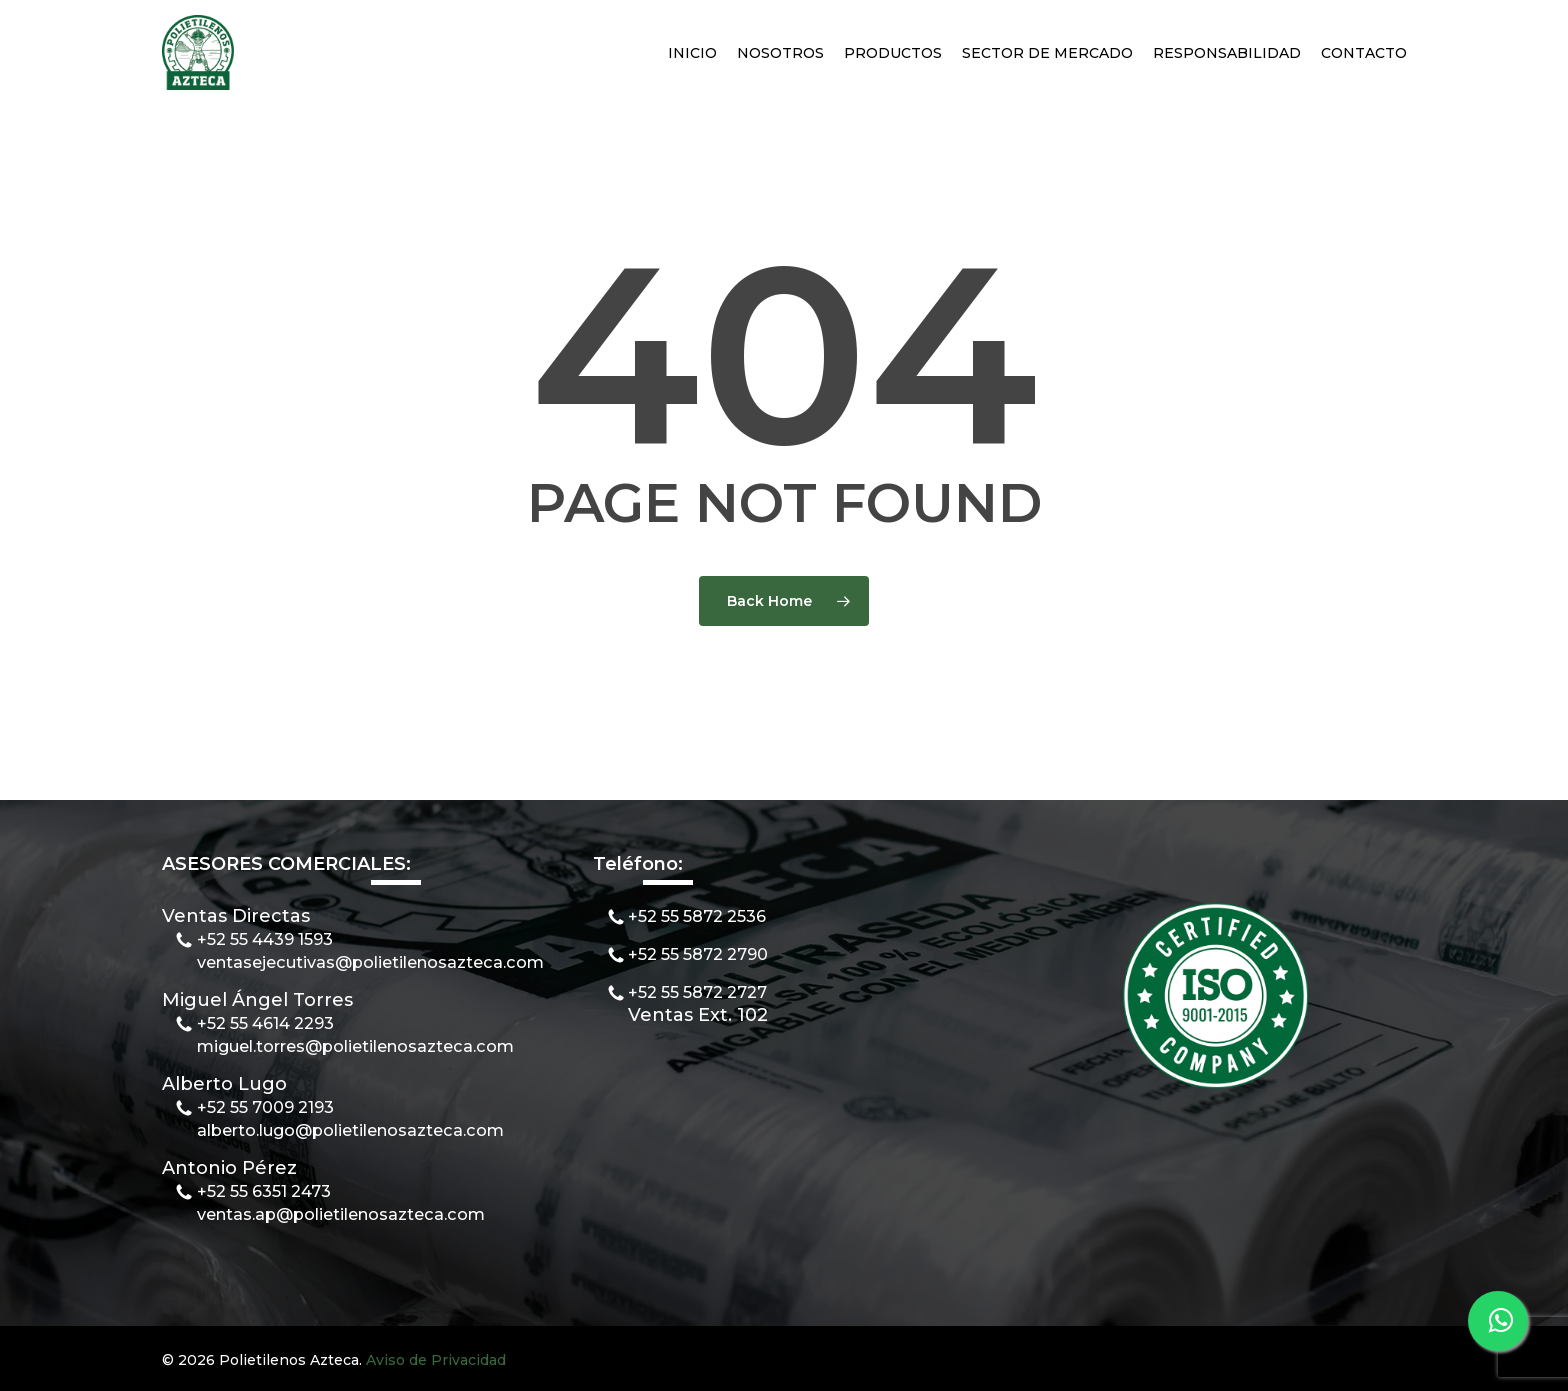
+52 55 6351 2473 (264, 1191)
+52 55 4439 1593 (265, 939)
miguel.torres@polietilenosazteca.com (355, 1046)
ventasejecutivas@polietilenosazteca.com (370, 962)
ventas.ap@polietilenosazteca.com (341, 1214)
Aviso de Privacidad (436, 1360)
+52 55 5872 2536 (697, 916)
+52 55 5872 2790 (698, 954)
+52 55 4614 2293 (265, 1023)
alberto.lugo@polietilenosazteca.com (350, 1130)
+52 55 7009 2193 (265, 1107)
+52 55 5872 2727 (697, 992)
